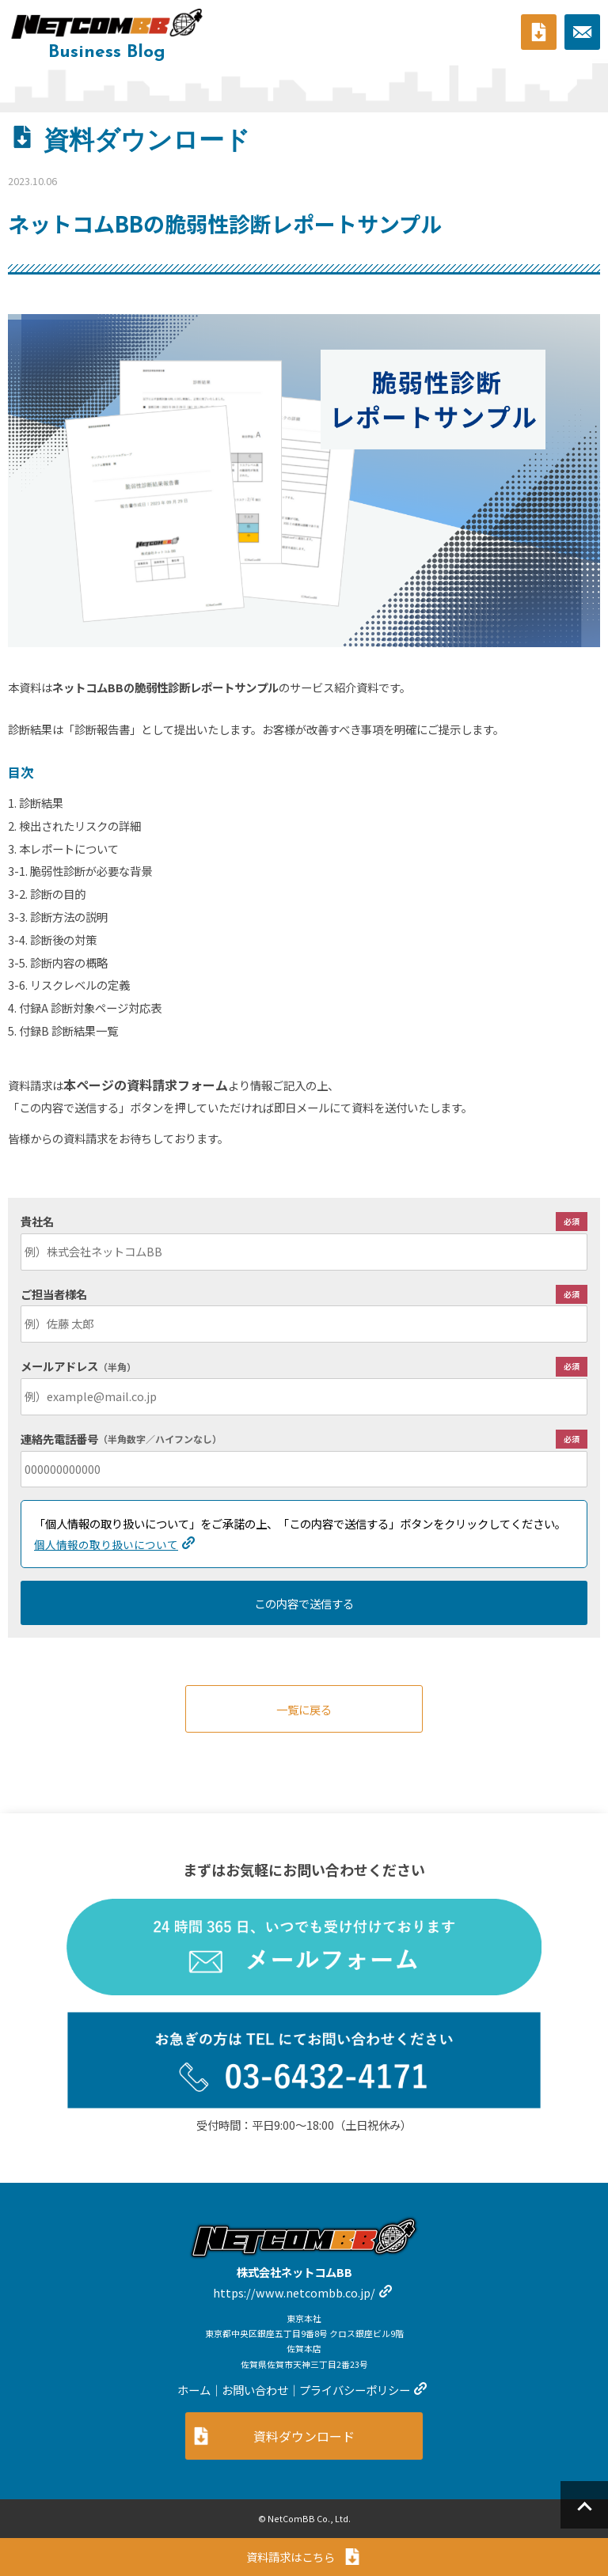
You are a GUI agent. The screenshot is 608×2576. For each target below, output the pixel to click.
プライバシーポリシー (354, 2389)
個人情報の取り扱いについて (106, 1544)
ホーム (194, 2389)
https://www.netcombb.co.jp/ (294, 2292)
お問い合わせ (255, 2389)
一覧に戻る (304, 1709)
